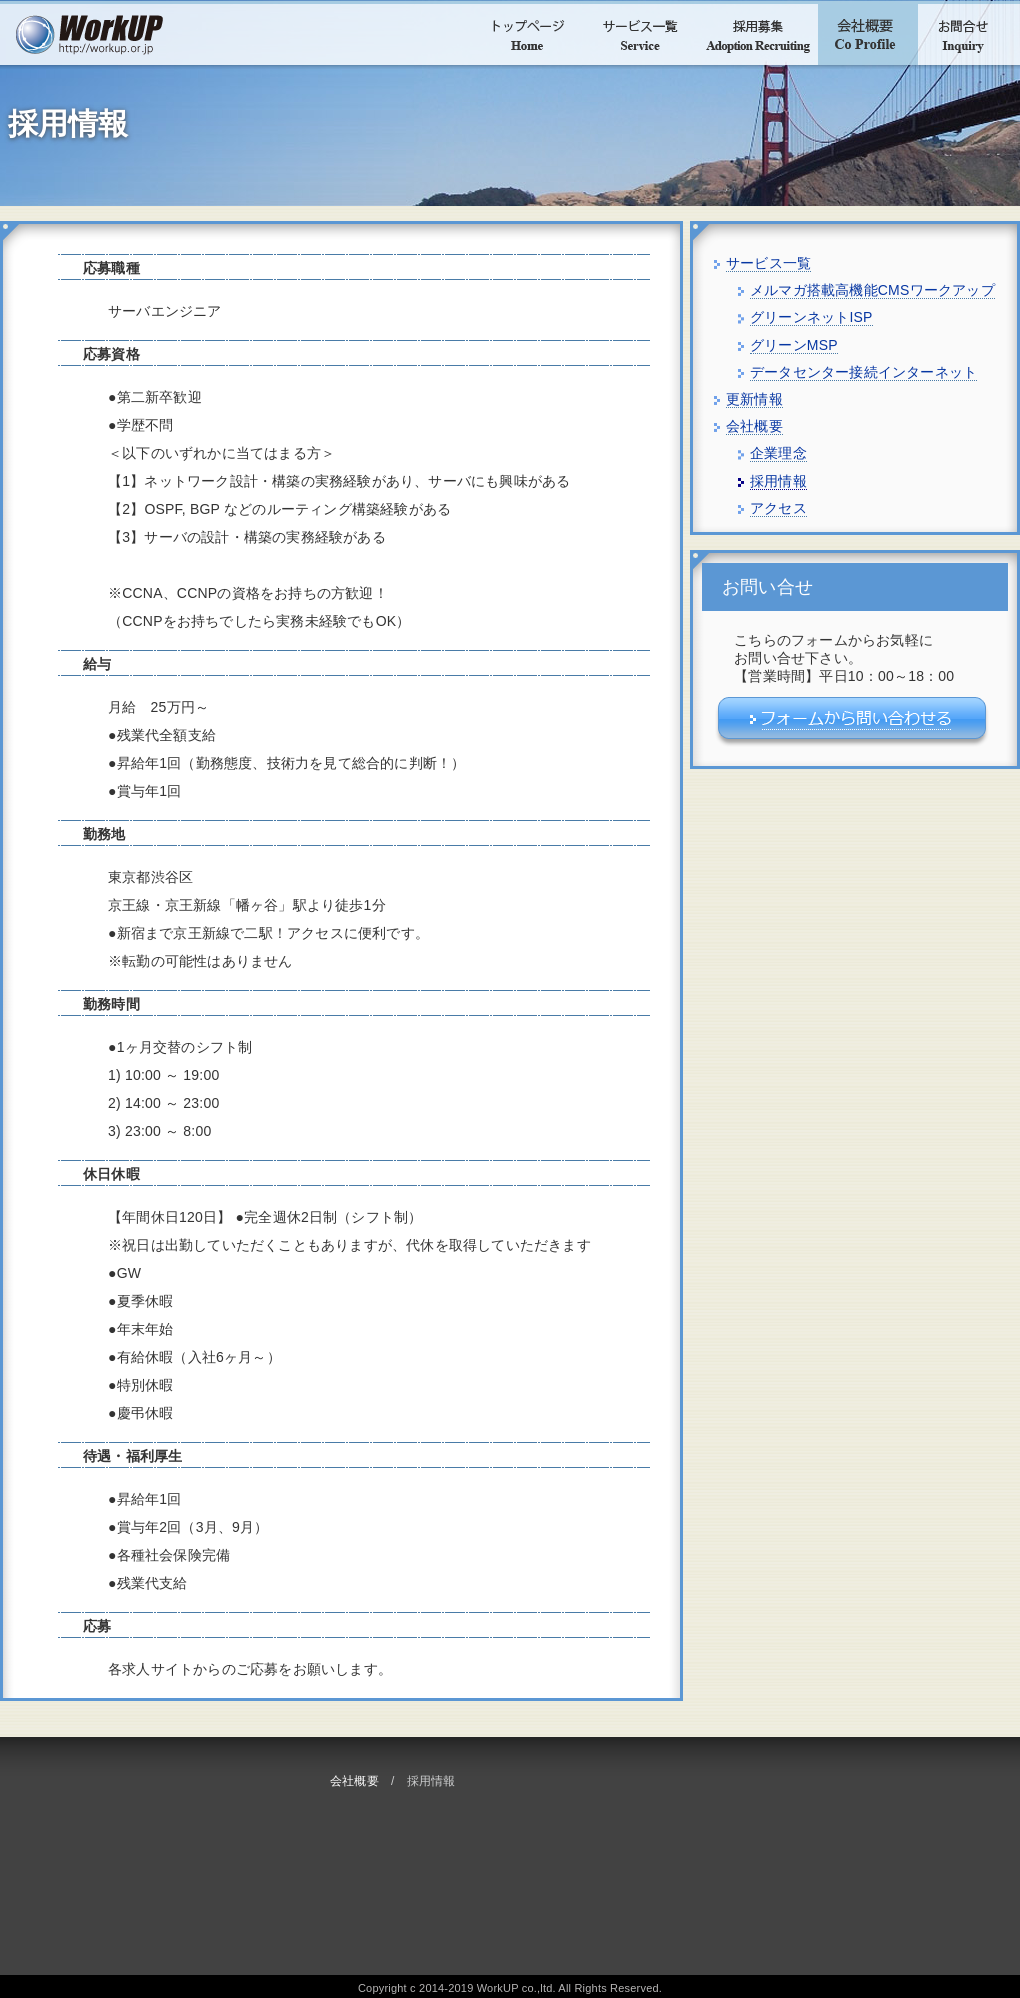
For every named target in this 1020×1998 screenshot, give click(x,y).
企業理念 (778, 453)
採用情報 (778, 481)
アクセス (778, 508)
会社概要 (354, 1781)
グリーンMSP (794, 345)
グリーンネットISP (811, 317)
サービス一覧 (768, 263)
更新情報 (754, 399)
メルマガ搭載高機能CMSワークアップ (872, 290)
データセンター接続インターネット (863, 372)
